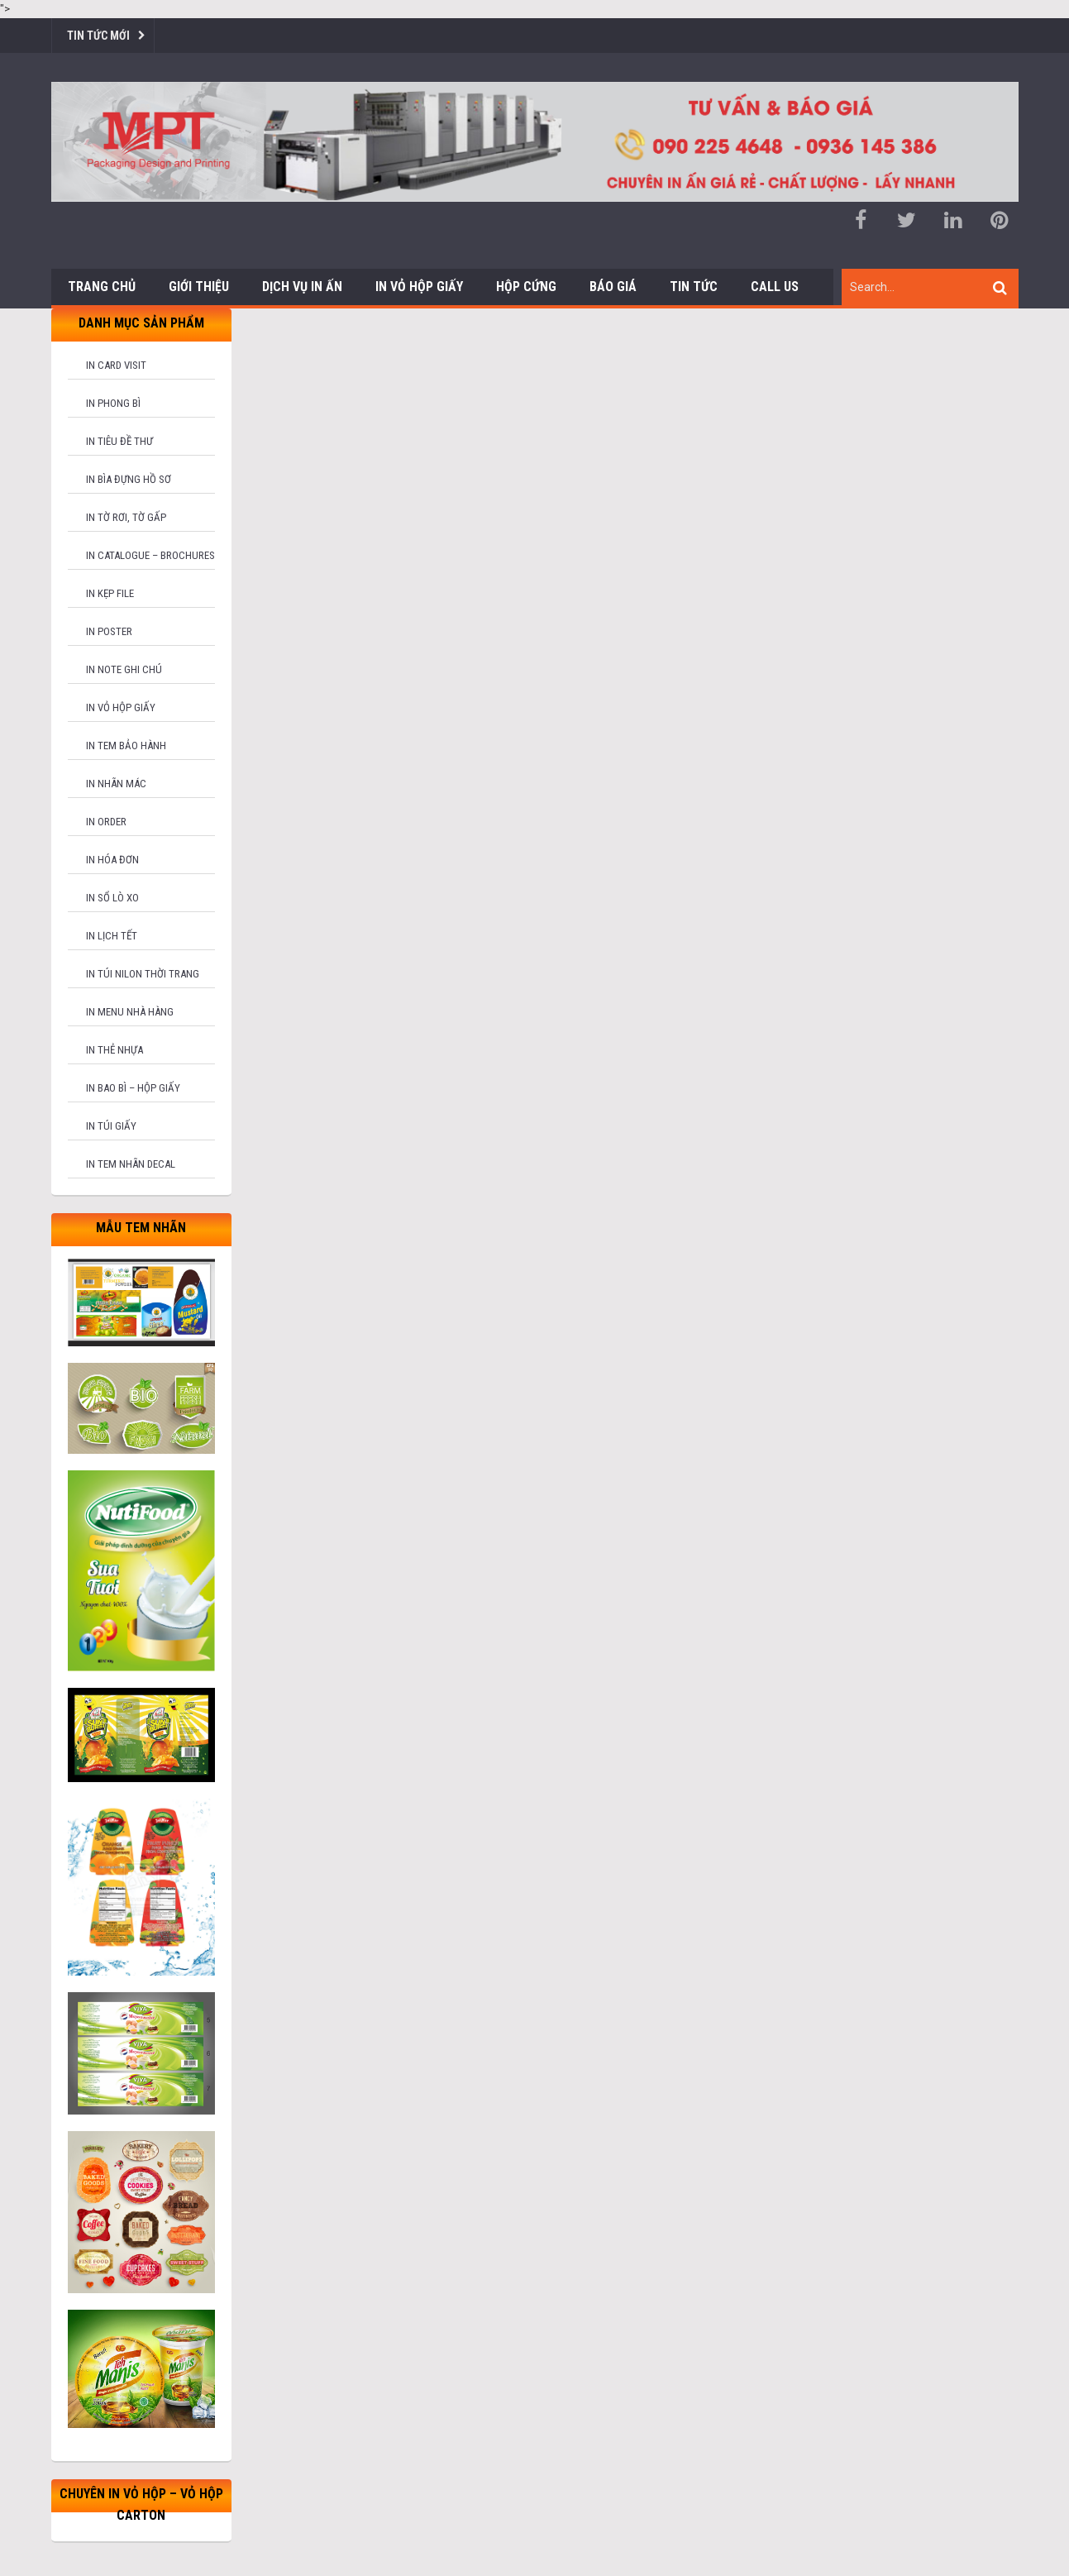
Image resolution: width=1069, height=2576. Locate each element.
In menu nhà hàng (130, 1012)
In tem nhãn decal (130, 1164)
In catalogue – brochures (150, 555)
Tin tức (694, 286)
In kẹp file (110, 593)
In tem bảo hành (126, 745)
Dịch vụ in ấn (302, 286)
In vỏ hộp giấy (120, 707)
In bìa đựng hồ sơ (128, 479)
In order (106, 821)
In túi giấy (111, 1126)
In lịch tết (111, 936)
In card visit (116, 365)
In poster (109, 631)
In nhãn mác (116, 783)
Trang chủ (102, 286)
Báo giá (613, 286)
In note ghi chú (124, 669)
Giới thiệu (199, 286)
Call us (775, 286)
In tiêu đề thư (119, 441)
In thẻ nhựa (114, 1050)
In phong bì (113, 403)
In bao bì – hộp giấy (133, 1088)
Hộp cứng (526, 286)
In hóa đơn (112, 859)
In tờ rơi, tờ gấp (126, 517)
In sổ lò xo (112, 897)
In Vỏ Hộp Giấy (419, 286)
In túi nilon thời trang (142, 974)
